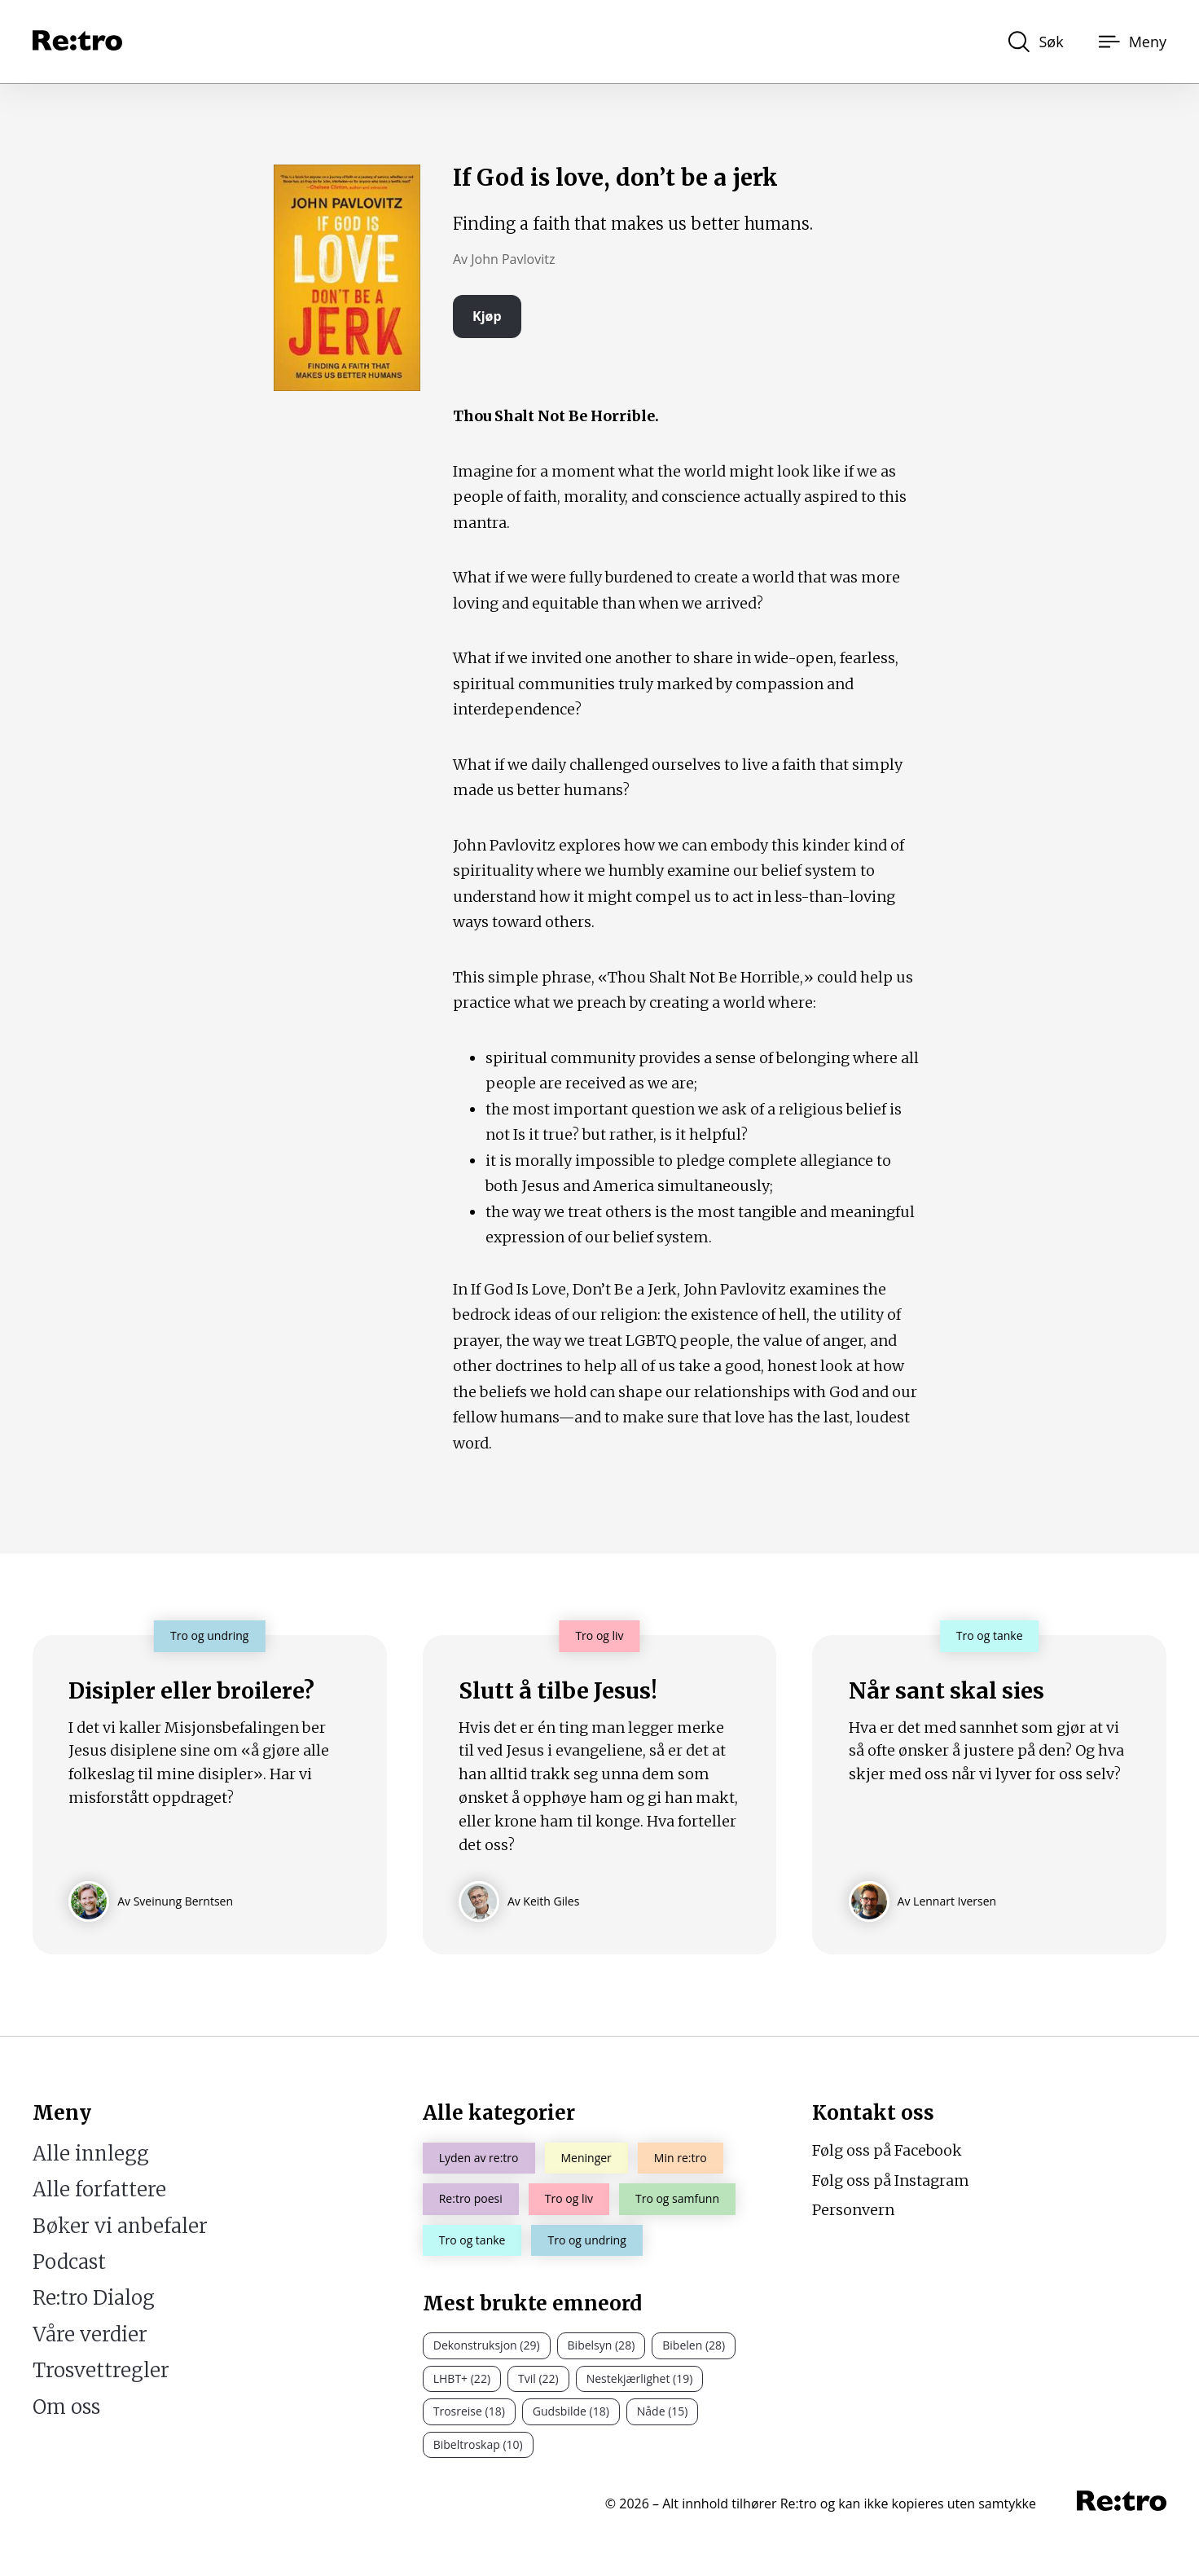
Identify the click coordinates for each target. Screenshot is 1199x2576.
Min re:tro (680, 2157)
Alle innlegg (91, 2153)
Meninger (586, 2157)
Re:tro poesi (471, 2198)
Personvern (853, 2209)
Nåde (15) (662, 2411)
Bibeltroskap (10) (478, 2444)
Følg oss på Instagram (890, 2180)
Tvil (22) (538, 2378)
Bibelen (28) (693, 2345)
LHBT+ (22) (461, 2378)
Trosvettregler (101, 2370)
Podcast (69, 2262)
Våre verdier (90, 2334)
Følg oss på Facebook (887, 2150)
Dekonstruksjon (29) (486, 2345)
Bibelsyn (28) (601, 2345)
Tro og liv (569, 2198)
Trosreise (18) (469, 2411)
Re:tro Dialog (94, 2297)
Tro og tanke (472, 2240)
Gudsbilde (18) (571, 2411)
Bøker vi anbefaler (120, 2226)
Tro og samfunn (677, 2198)
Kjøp (487, 316)
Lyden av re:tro (479, 2157)
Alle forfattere (99, 2189)
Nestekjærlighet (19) (639, 2378)
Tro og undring (586, 2240)
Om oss (66, 2407)
